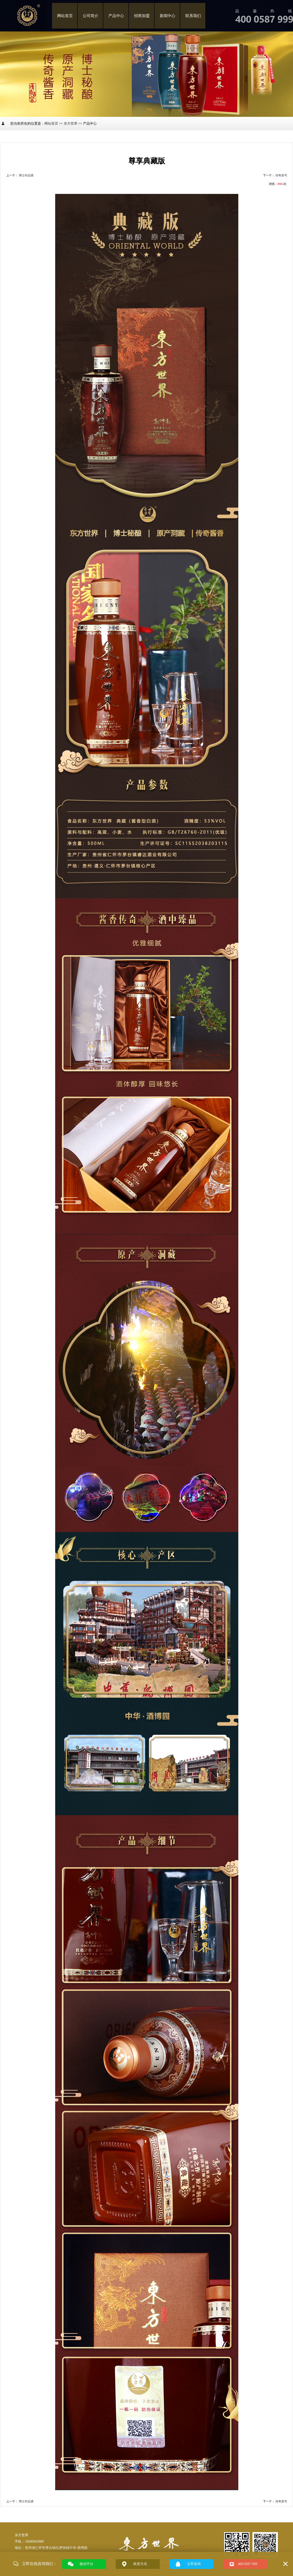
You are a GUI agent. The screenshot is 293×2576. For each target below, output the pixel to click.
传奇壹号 (281, 175)
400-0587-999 (247, 2564)
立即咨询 (194, 2564)
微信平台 (86, 2564)
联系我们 (193, 16)
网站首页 (65, 16)
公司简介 (90, 16)
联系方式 (140, 2564)
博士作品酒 (26, 175)
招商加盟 (142, 16)
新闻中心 (167, 16)
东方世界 (70, 123)
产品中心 (116, 16)
